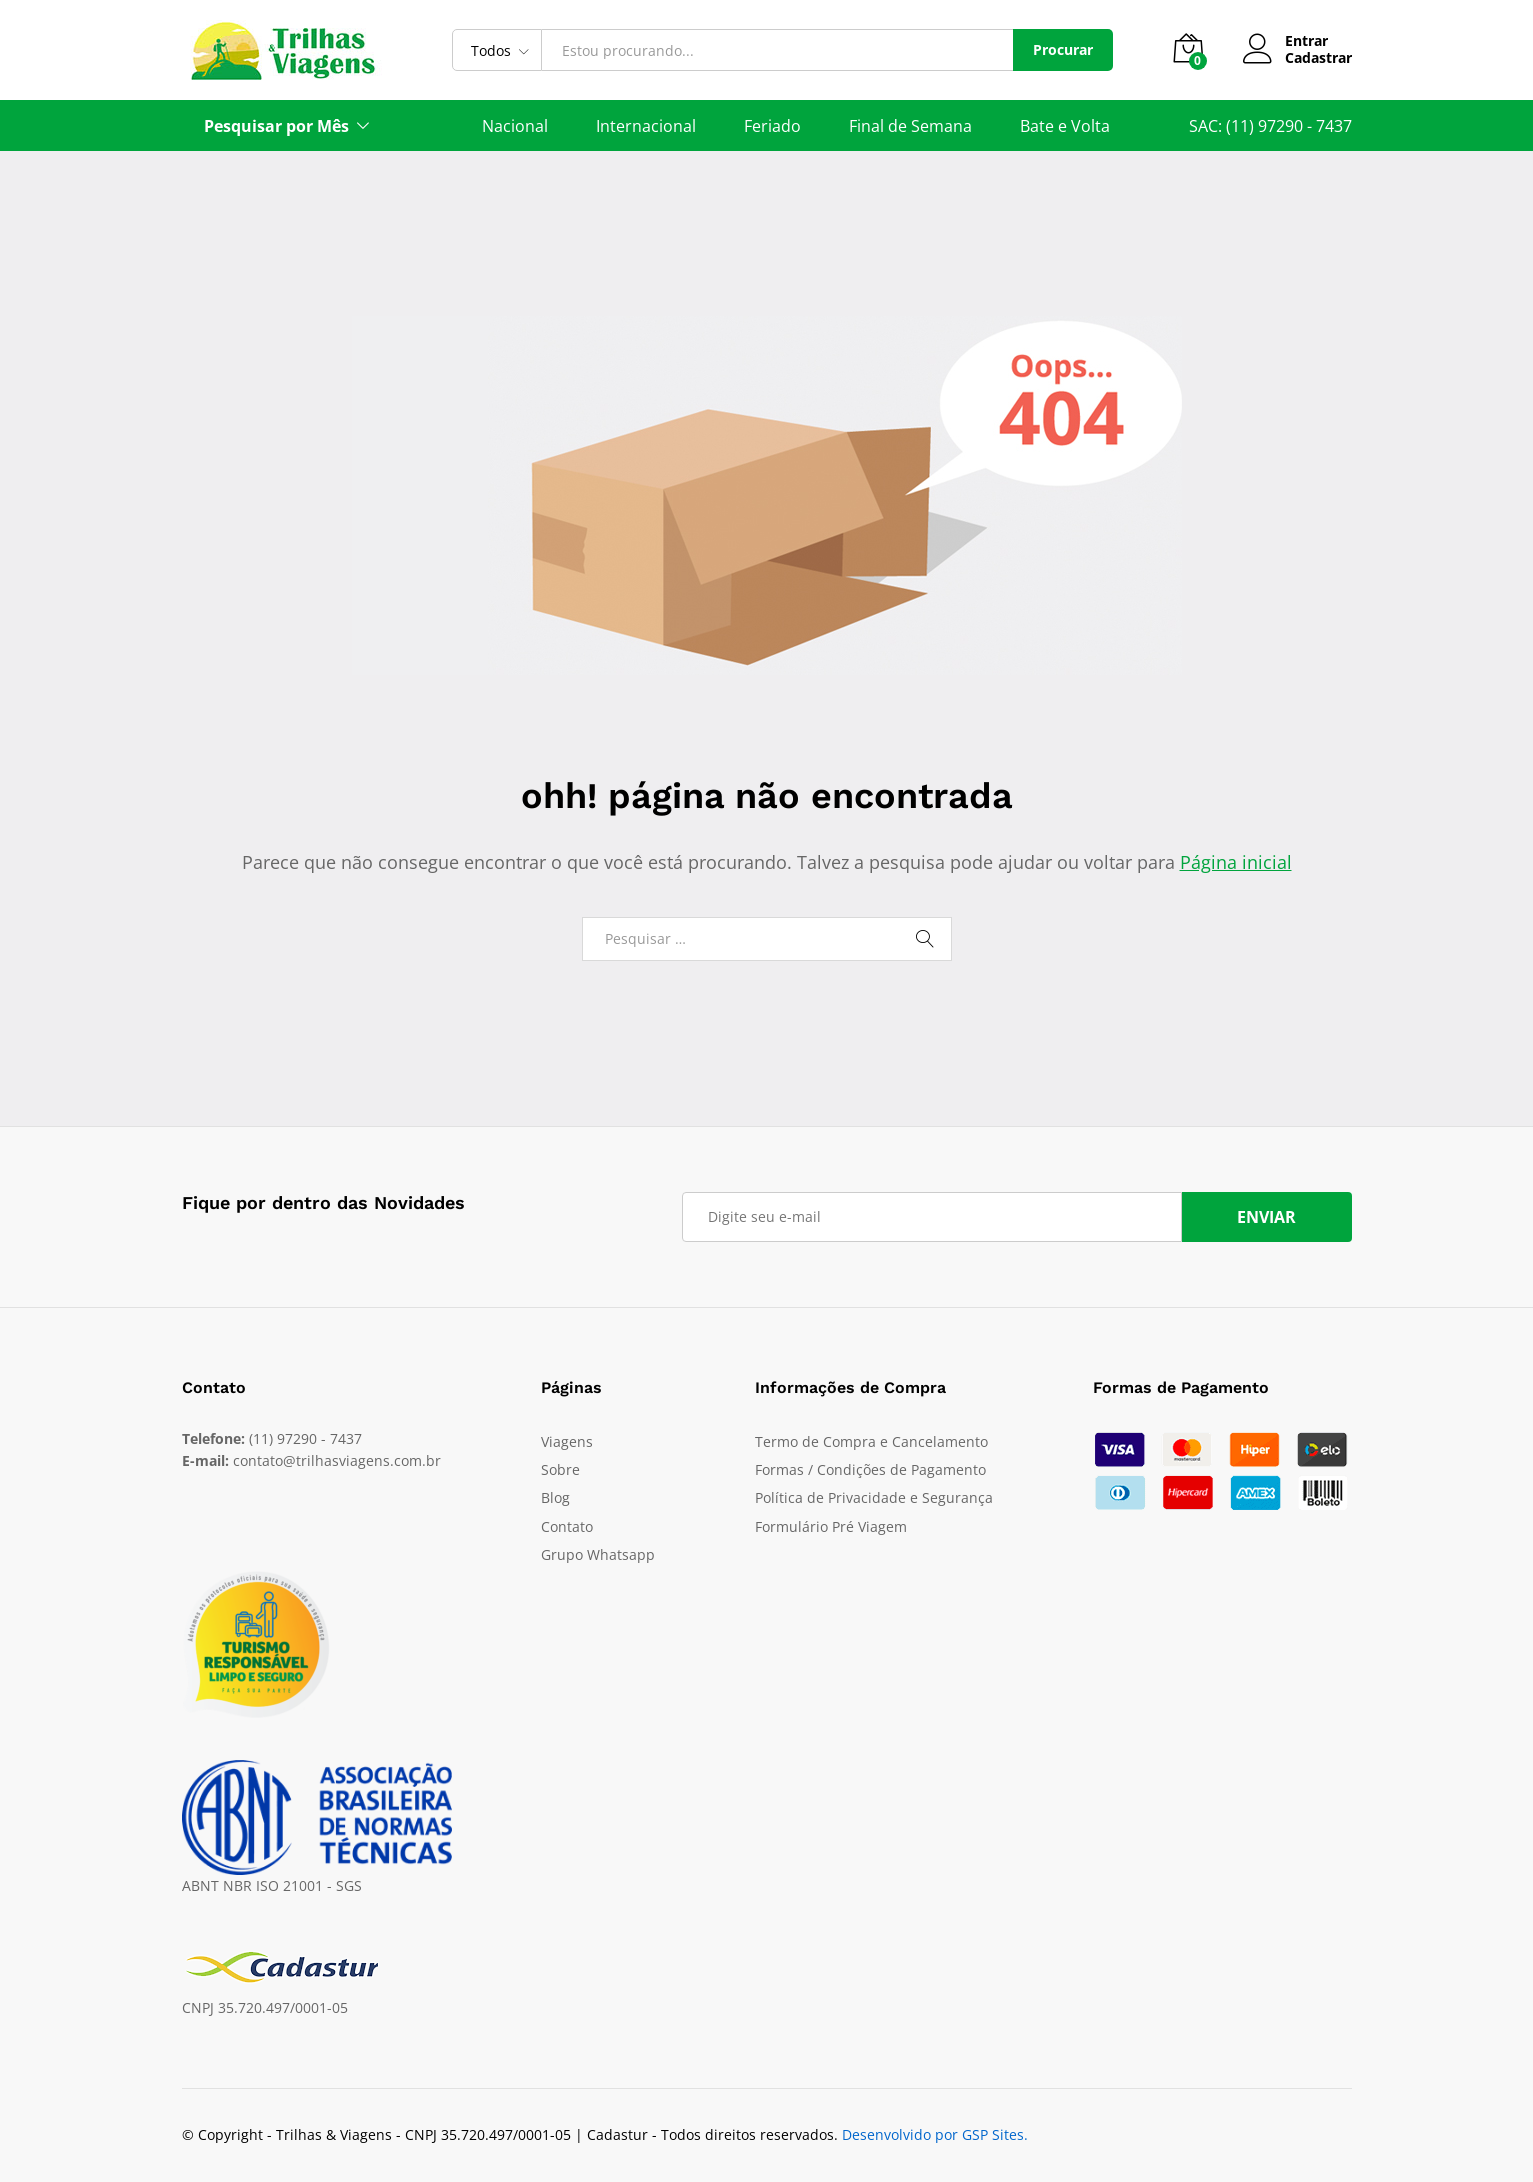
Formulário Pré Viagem (831, 1526)
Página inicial (1236, 862)
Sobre (560, 1469)
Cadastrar (1318, 58)
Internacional (646, 126)
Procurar (1063, 49)
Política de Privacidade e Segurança (874, 1497)
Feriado (772, 126)
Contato (567, 1526)
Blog (555, 1497)
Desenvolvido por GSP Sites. (935, 2134)
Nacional (515, 126)
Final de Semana (910, 126)
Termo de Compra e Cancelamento (871, 1441)
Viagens (567, 1441)
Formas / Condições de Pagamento (870, 1469)
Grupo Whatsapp (598, 1554)
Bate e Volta (1065, 126)
